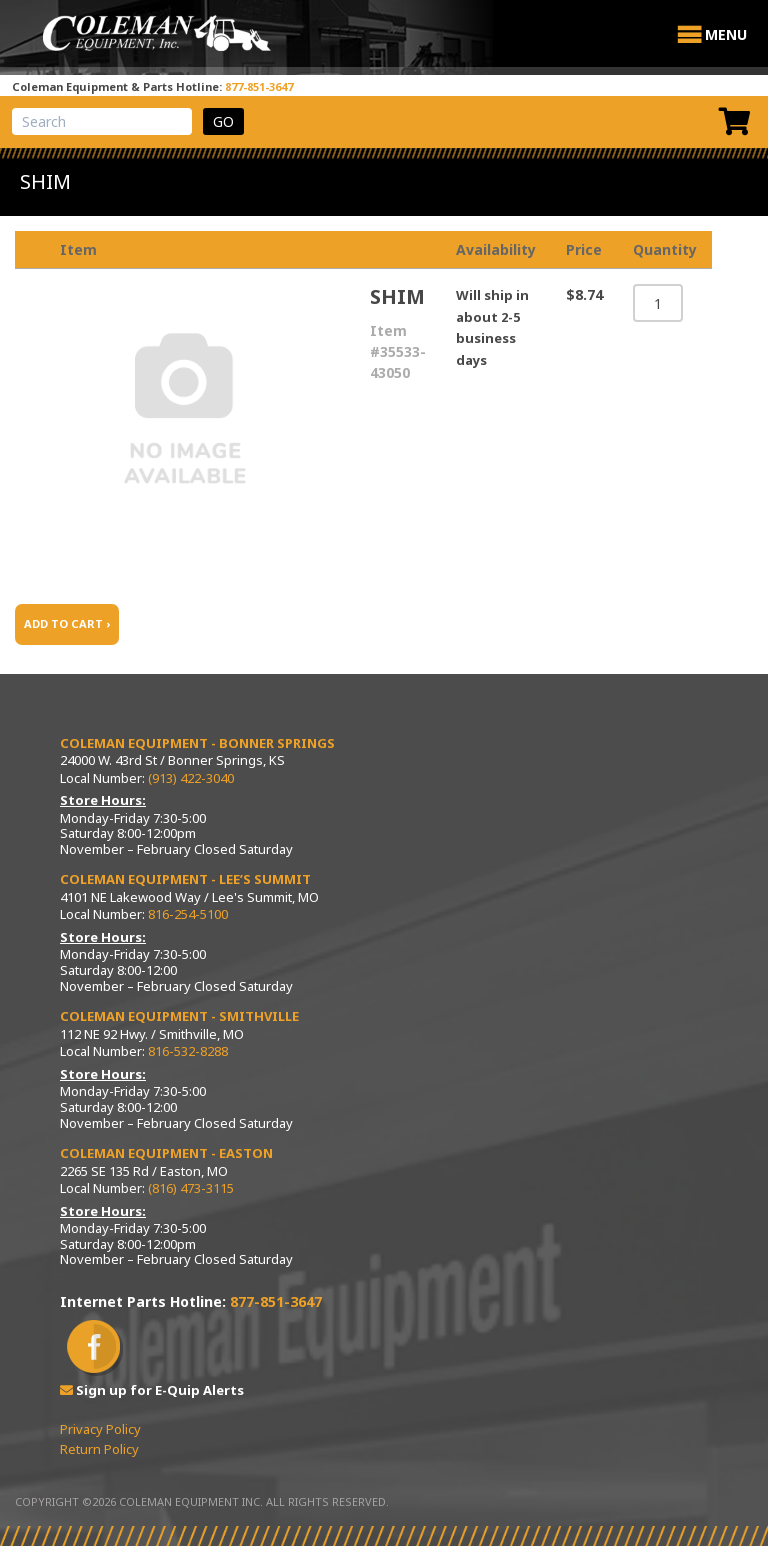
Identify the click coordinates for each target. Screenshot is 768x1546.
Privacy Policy (100, 1429)
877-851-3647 (259, 86)
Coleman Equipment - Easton (166, 1153)
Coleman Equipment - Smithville (179, 1016)
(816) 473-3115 (191, 1188)
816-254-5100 (188, 914)
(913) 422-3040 (191, 778)
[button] (726, 35)
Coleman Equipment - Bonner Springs (197, 743)
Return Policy (99, 1449)
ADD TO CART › (67, 623)
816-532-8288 (188, 1051)
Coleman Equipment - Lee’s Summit (185, 879)
